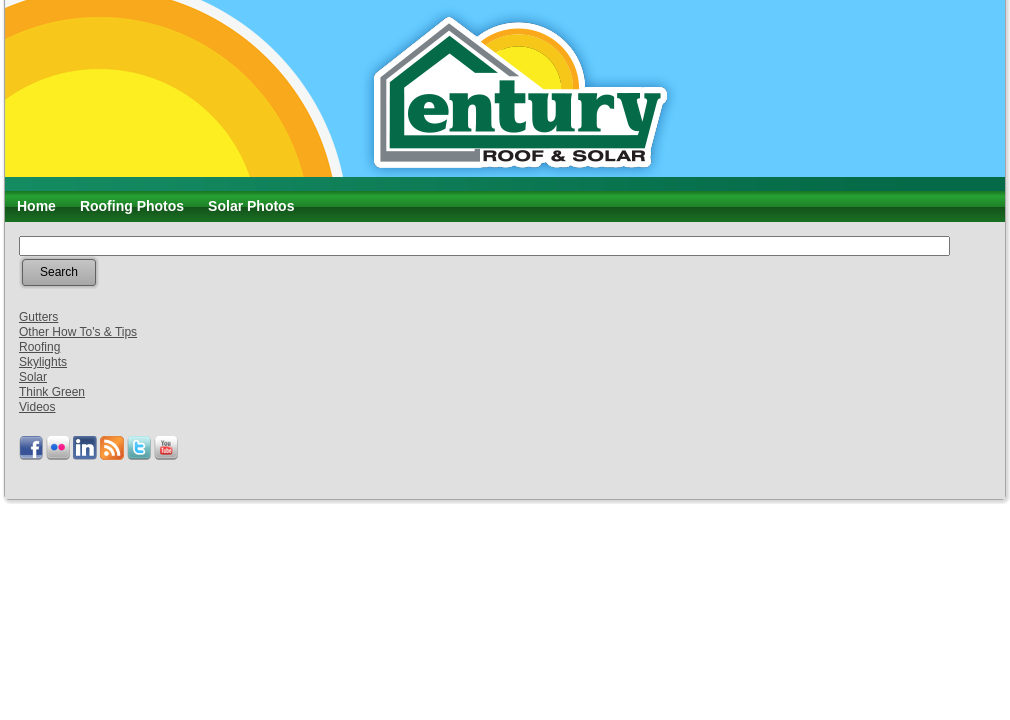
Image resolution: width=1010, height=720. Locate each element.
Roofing (39, 347)
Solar (33, 377)
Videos (37, 407)
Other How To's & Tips (78, 332)
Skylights (43, 362)
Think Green (52, 392)
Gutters (38, 317)
